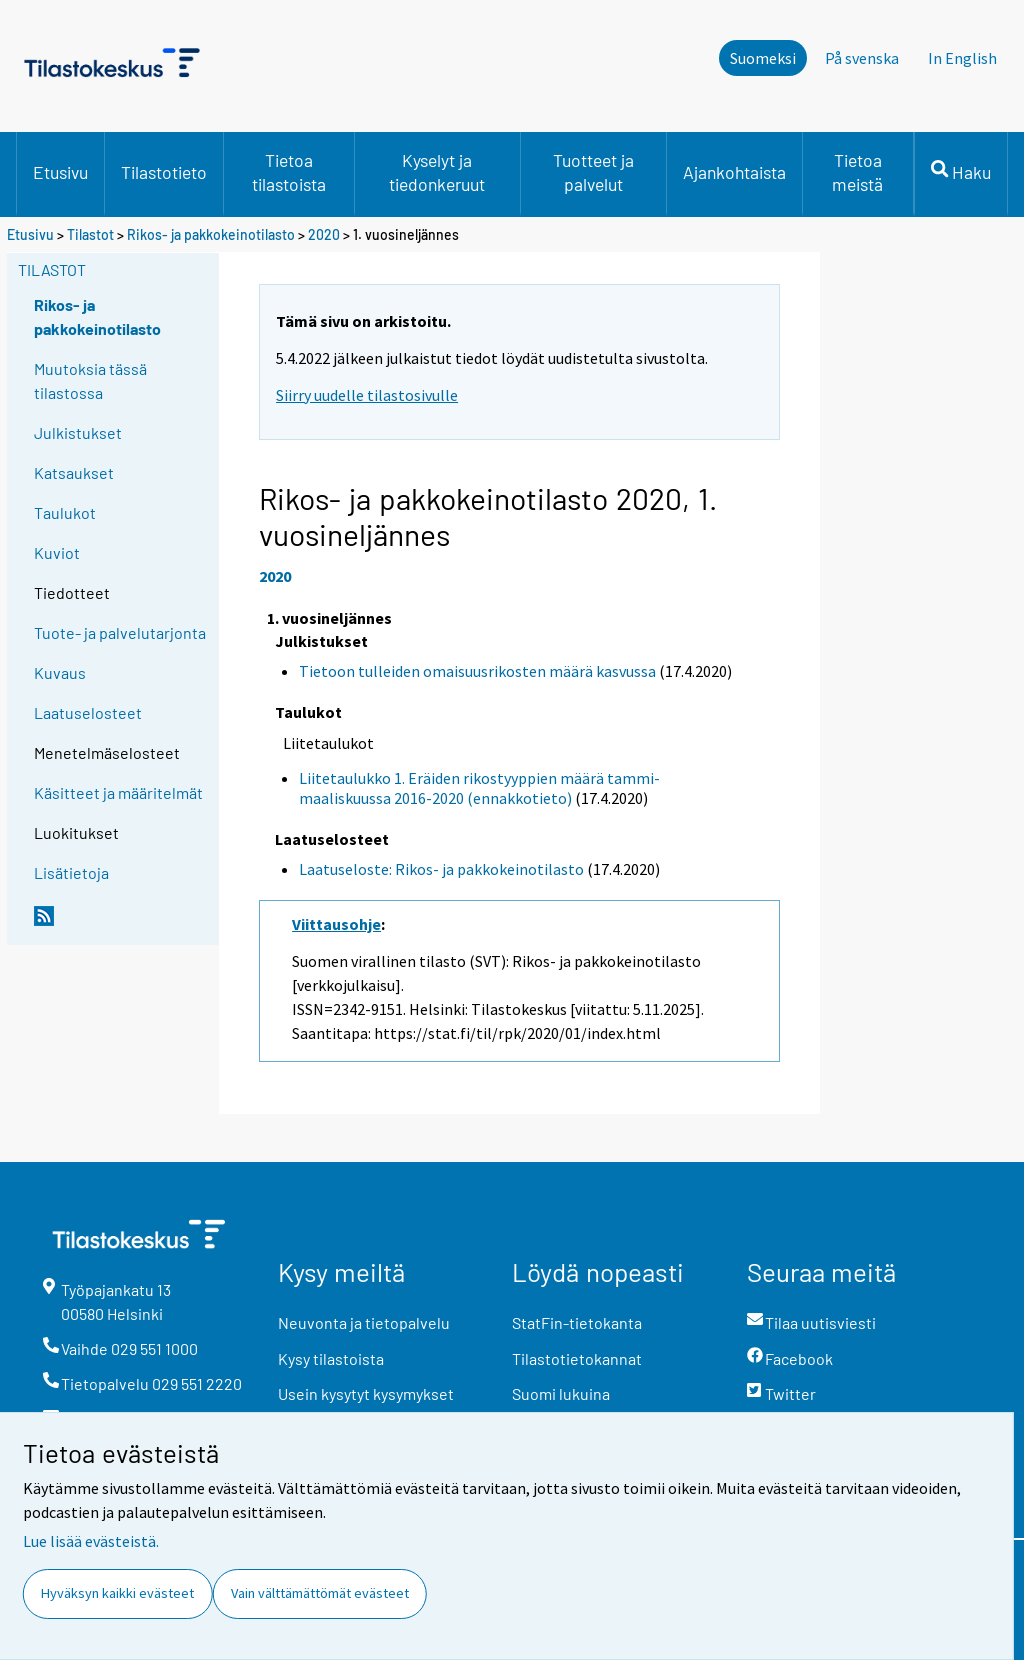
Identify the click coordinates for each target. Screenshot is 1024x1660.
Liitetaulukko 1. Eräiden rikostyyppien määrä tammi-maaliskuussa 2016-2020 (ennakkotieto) (479, 788)
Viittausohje (336, 924)
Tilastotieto (164, 172)
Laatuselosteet (88, 712)
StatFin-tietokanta (577, 1322)
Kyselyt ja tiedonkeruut (437, 172)
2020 (324, 234)
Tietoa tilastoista (289, 172)
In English (962, 58)
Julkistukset (78, 432)
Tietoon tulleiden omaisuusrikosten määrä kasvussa (477, 671)
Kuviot (57, 552)
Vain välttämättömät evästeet (320, 1593)
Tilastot (90, 234)
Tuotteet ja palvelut (593, 172)
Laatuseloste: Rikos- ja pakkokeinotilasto (441, 869)
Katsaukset (74, 472)
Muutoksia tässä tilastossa (90, 380)
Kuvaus (60, 672)
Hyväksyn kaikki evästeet (117, 1593)
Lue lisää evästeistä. (91, 1541)
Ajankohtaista (734, 172)
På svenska (862, 58)
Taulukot (65, 512)
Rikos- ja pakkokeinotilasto (211, 234)
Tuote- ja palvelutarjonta (120, 632)
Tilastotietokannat (577, 1358)
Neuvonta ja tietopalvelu (364, 1322)
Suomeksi (763, 58)
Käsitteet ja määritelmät (118, 792)
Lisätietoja (71, 872)
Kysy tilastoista (331, 1358)
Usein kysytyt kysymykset (366, 1393)
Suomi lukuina (561, 1393)
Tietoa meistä (857, 172)
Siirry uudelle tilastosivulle (367, 395)
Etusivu (60, 172)
